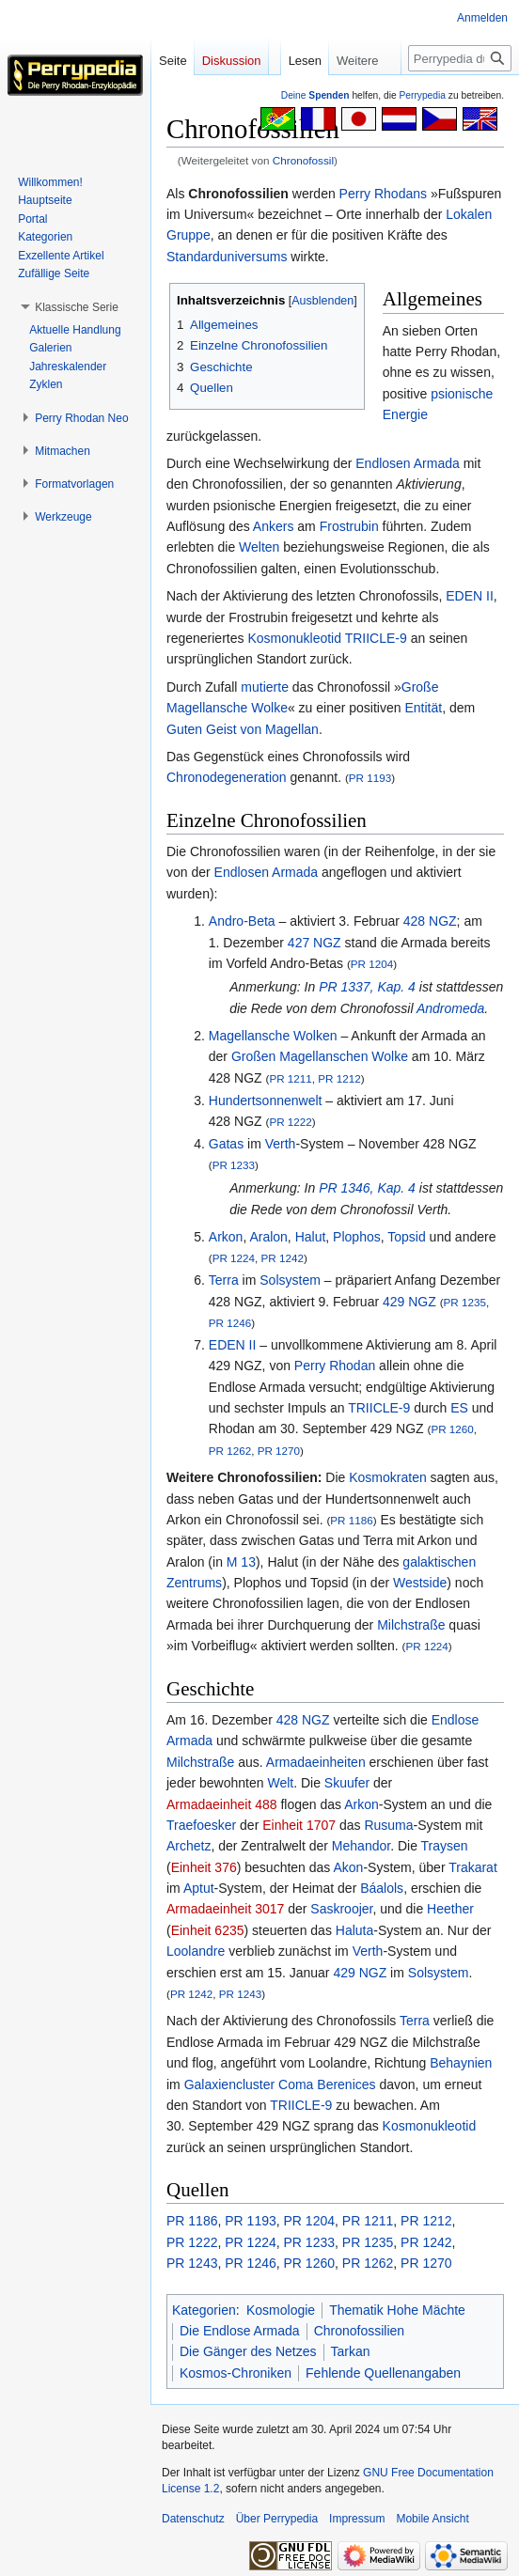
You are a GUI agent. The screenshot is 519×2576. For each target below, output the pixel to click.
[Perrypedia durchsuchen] (459, 58)
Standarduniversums (226, 256)
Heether (450, 1908)
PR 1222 (290, 1122)
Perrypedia (422, 95)
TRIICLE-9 (376, 638)
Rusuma (388, 1825)
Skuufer (347, 1782)
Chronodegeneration (226, 777)
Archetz (188, 1845)
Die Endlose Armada (240, 2330)
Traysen (444, 1845)
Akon (348, 1867)
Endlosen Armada (407, 463)
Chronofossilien (359, 2330)
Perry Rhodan (334, 1365)
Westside (420, 1582)
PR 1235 (465, 1302)
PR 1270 (279, 1450)
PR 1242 (282, 1258)
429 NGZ (409, 1301)
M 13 (241, 1561)
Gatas (226, 1143)
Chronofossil (303, 160)
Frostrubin (349, 526)
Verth (280, 1143)
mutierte (265, 687)
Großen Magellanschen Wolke (319, 1056)
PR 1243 (240, 1994)
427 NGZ (314, 942)
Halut (310, 1236)
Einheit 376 (204, 1867)
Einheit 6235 (207, 1930)
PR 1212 (339, 1078)
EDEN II (470, 595)
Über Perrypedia (277, 2518)
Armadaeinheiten (316, 1762)
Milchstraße (411, 1624)
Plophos (357, 1236)
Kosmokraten (387, 1477)
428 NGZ (430, 921)
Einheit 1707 (299, 1825)
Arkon (226, 1236)
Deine (315, 95)
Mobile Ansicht (432, 2518)
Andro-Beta (242, 921)
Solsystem (290, 1280)
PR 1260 (452, 1429)
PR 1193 (370, 778)
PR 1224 (233, 1258)
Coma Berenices (327, 2084)
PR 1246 (230, 1323)
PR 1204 (372, 964)
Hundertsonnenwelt (265, 1100)
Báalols (381, 1888)
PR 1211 (290, 1078)
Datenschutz (193, 2518)
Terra (224, 1280)
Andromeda (450, 1008)
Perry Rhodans (383, 193)
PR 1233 (233, 1165)
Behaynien (461, 2062)
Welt (280, 1782)
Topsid (406, 1236)
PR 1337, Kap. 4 (367, 986)
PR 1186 (351, 1520)
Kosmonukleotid (294, 638)
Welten (259, 546)
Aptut (198, 1888)
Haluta (354, 1930)
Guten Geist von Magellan (242, 729)
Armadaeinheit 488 (221, 1804)
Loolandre (195, 1951)
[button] (76, 307)
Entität (423, 707)
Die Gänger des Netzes (248, 2351)
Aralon (268, 1236)
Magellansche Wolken (273, 1035)
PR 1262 (230, 1450)
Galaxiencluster (229, 2084)
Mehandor (361, 1845)
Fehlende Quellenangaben (383, 2373)
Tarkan (350, 2351)
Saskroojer (341, 1908)
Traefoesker (201, 1825)
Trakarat (472, 1867)
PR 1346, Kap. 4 (367, 1187)
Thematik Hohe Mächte (397, 2310)
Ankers (273, 526)
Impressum (357, 2518)
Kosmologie (280, 2310)
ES (459, 1407)
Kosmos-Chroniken (235, 2373)
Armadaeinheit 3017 (225, 1908)
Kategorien (204, 2310)
